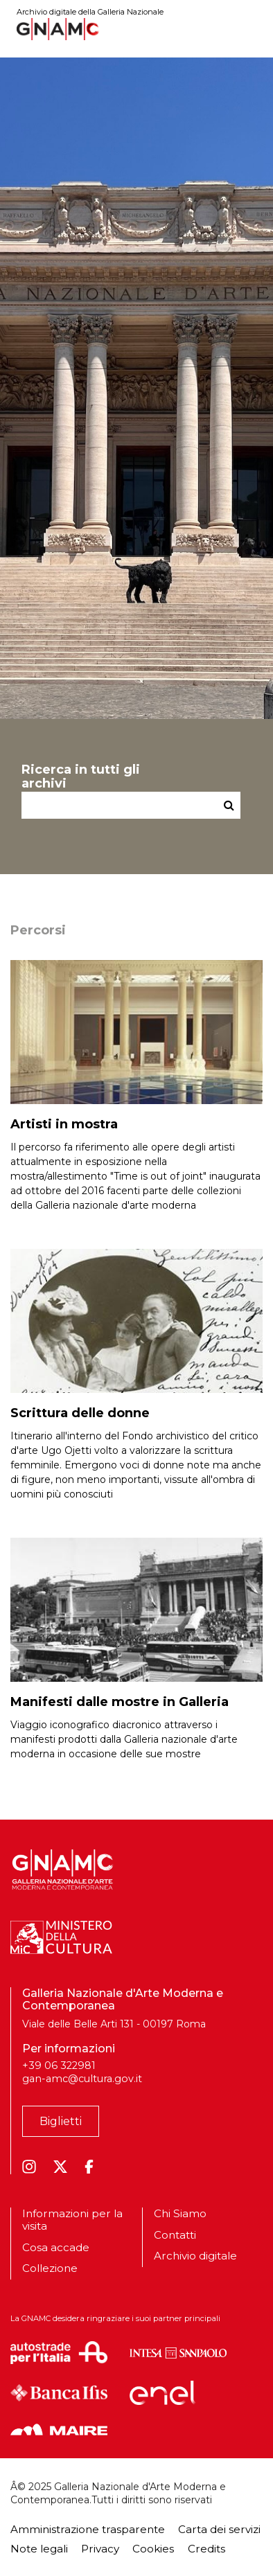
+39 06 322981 (59, 2065)
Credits (206, 2548)
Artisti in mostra (64, 1124)
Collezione (50, 2268)
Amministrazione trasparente (87, 2529)
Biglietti (60, 2121)
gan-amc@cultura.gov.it (82, 2078)
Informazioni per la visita (72, 2220)
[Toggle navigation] (253, 28)
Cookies (153, 2548)
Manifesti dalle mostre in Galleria (119, 1701)
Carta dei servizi (219, 2529)
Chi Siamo (180, 2214)
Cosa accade (55, 2247)
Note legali (39, 2548)
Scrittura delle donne (80, 1413)
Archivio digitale (195, 2255)
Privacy (100, 2548)
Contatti (175, 2234)
